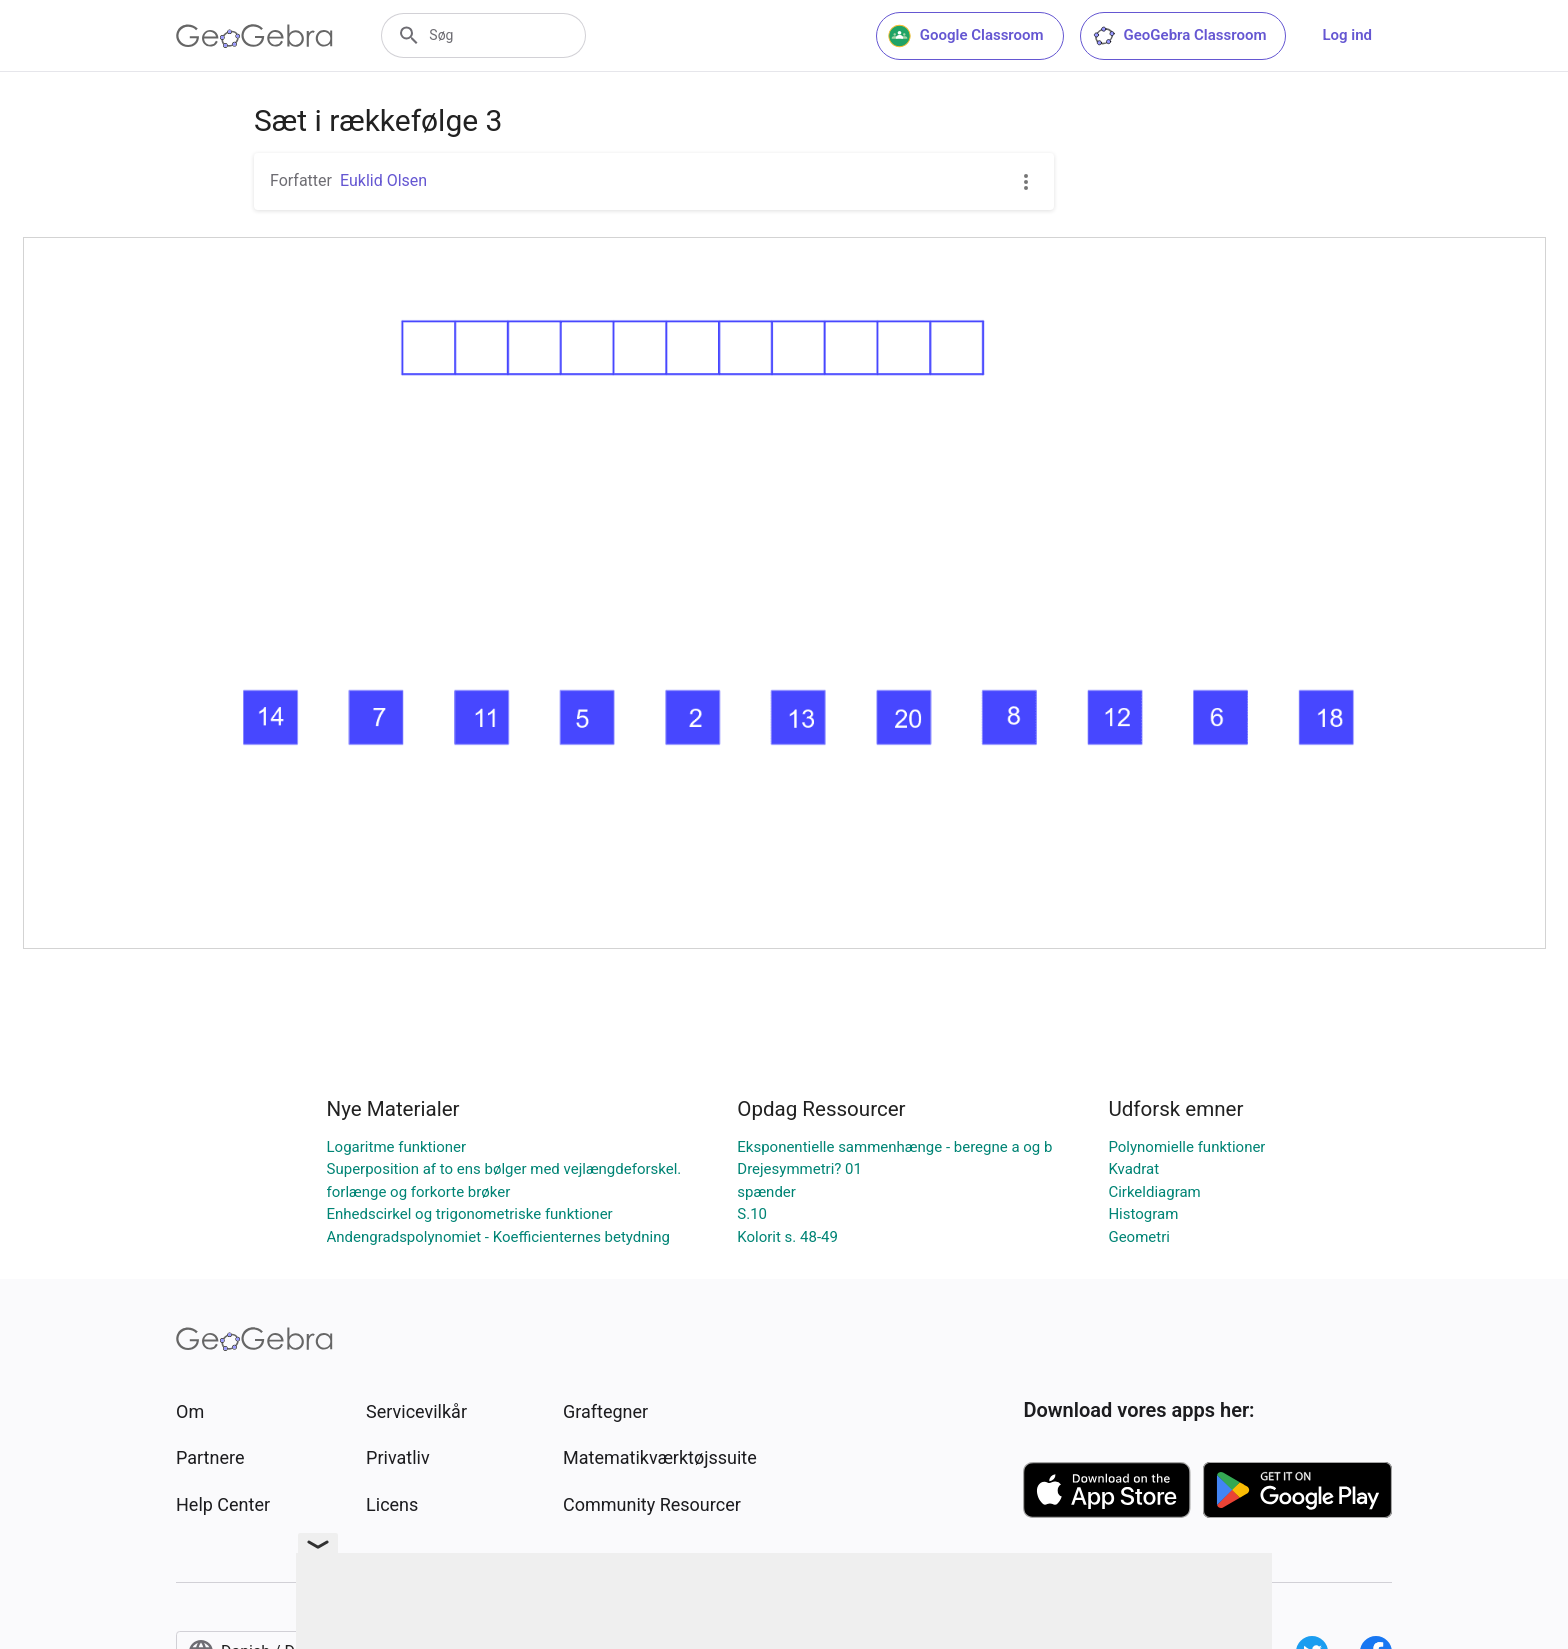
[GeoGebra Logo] (254, 36)
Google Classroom (966, 36)
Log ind (1347, 35)
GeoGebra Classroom (1179, 36)
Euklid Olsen (383, 180)
